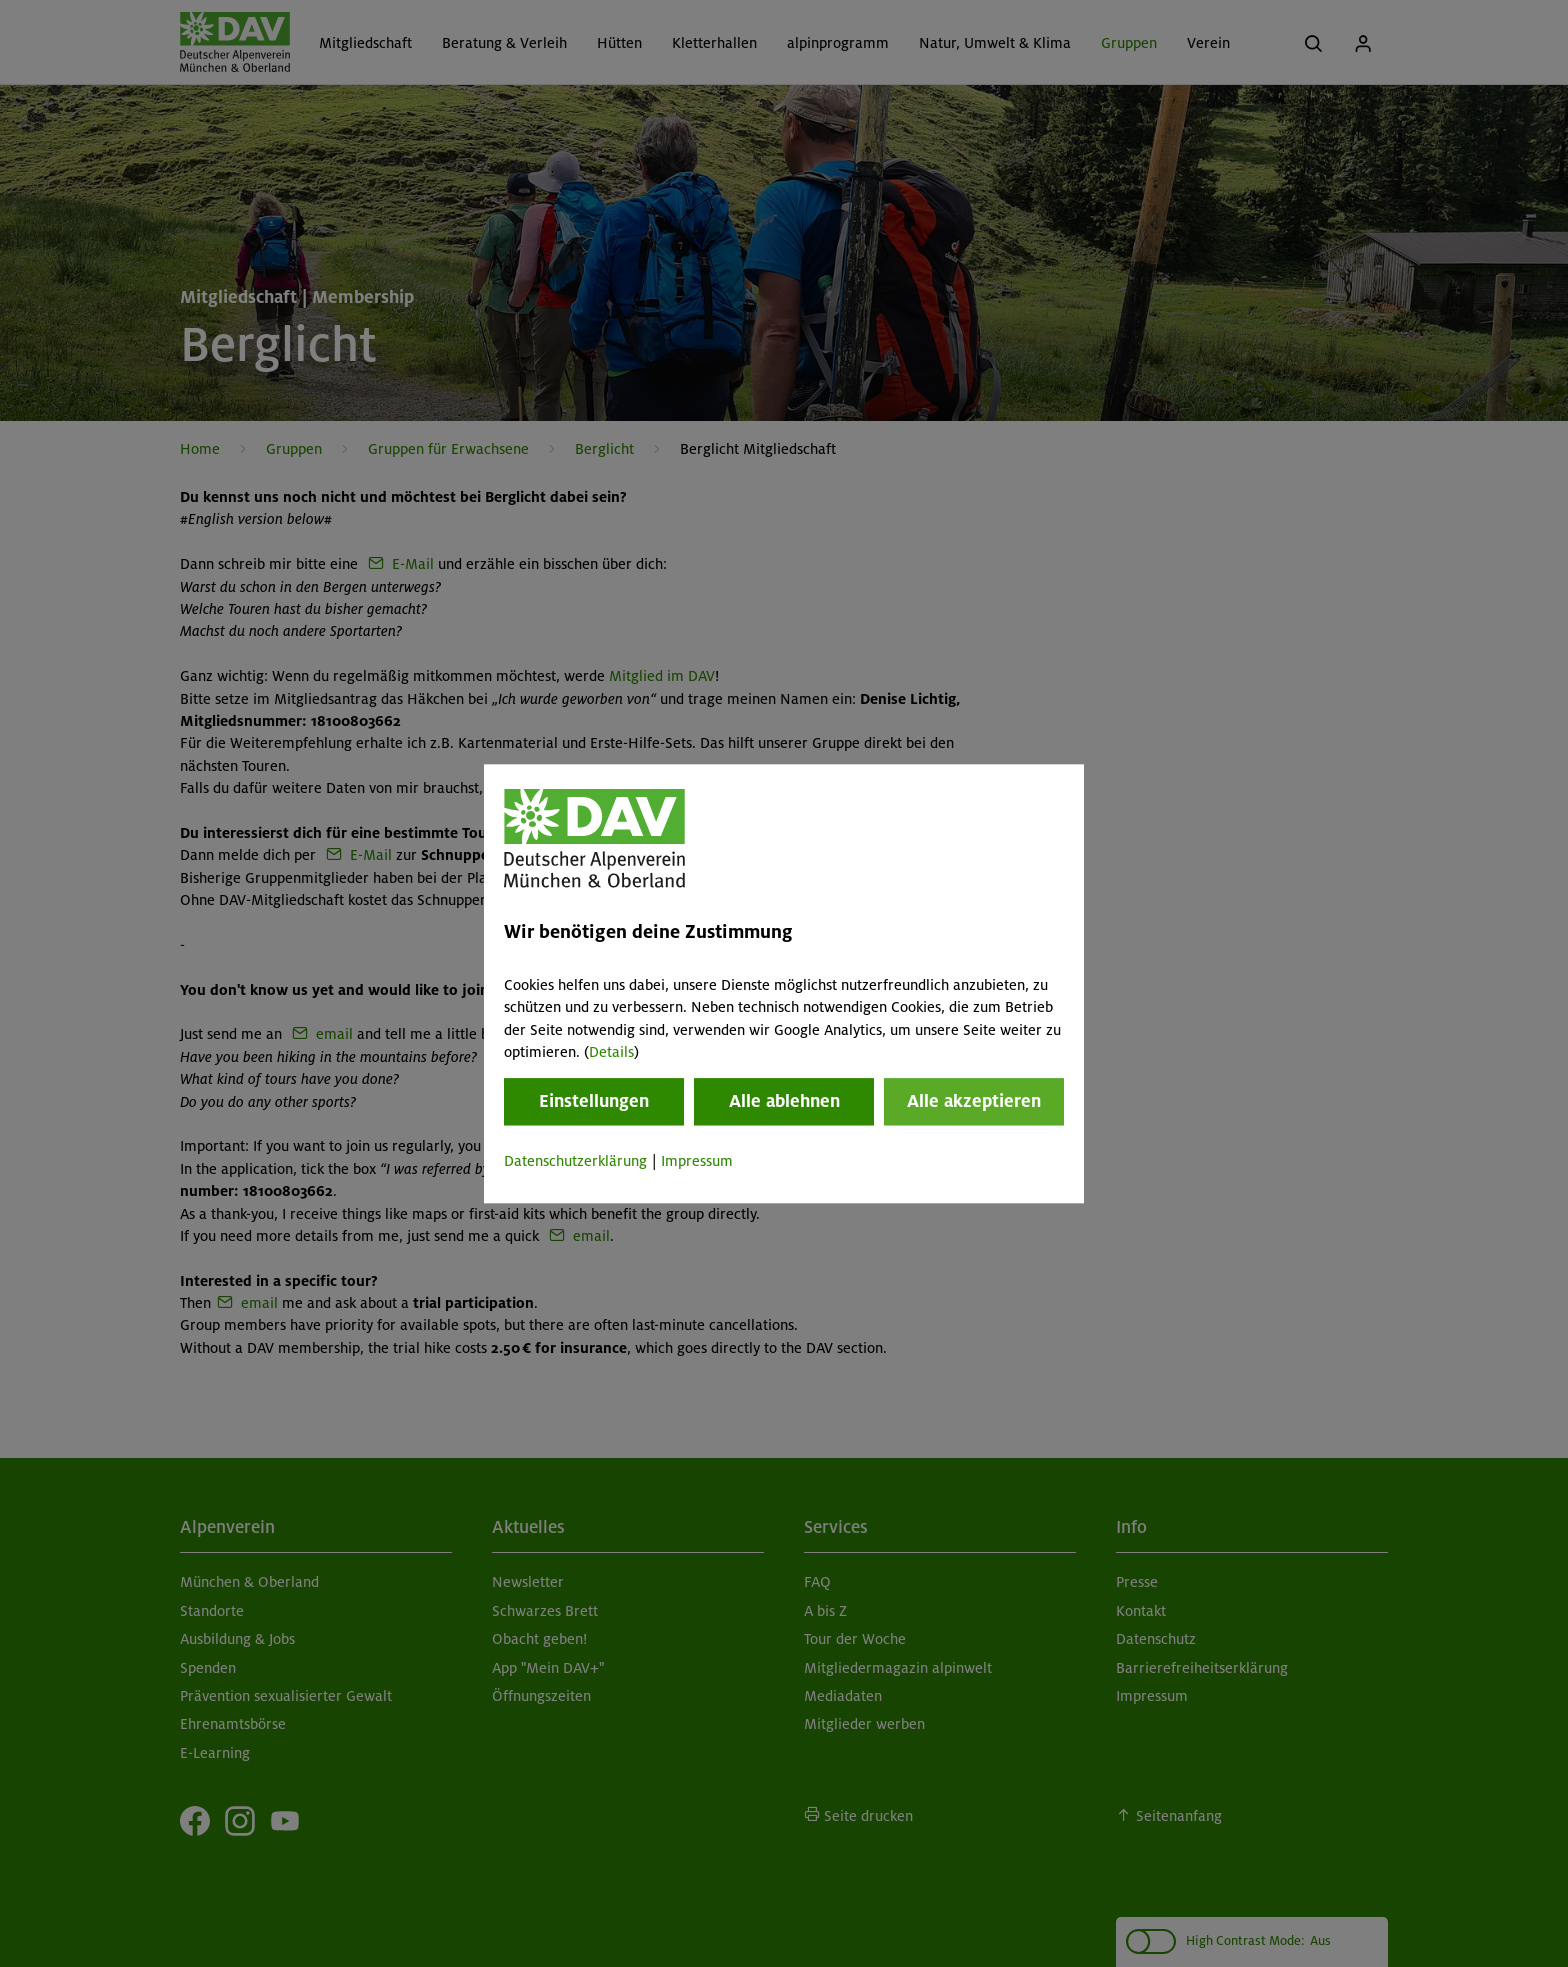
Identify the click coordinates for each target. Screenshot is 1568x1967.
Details (611, 1052)
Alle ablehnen (784, 1102)
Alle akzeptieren (974, 1102)
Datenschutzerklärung (575, 1162)
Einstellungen (594, 1102)
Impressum (697, 1162)
